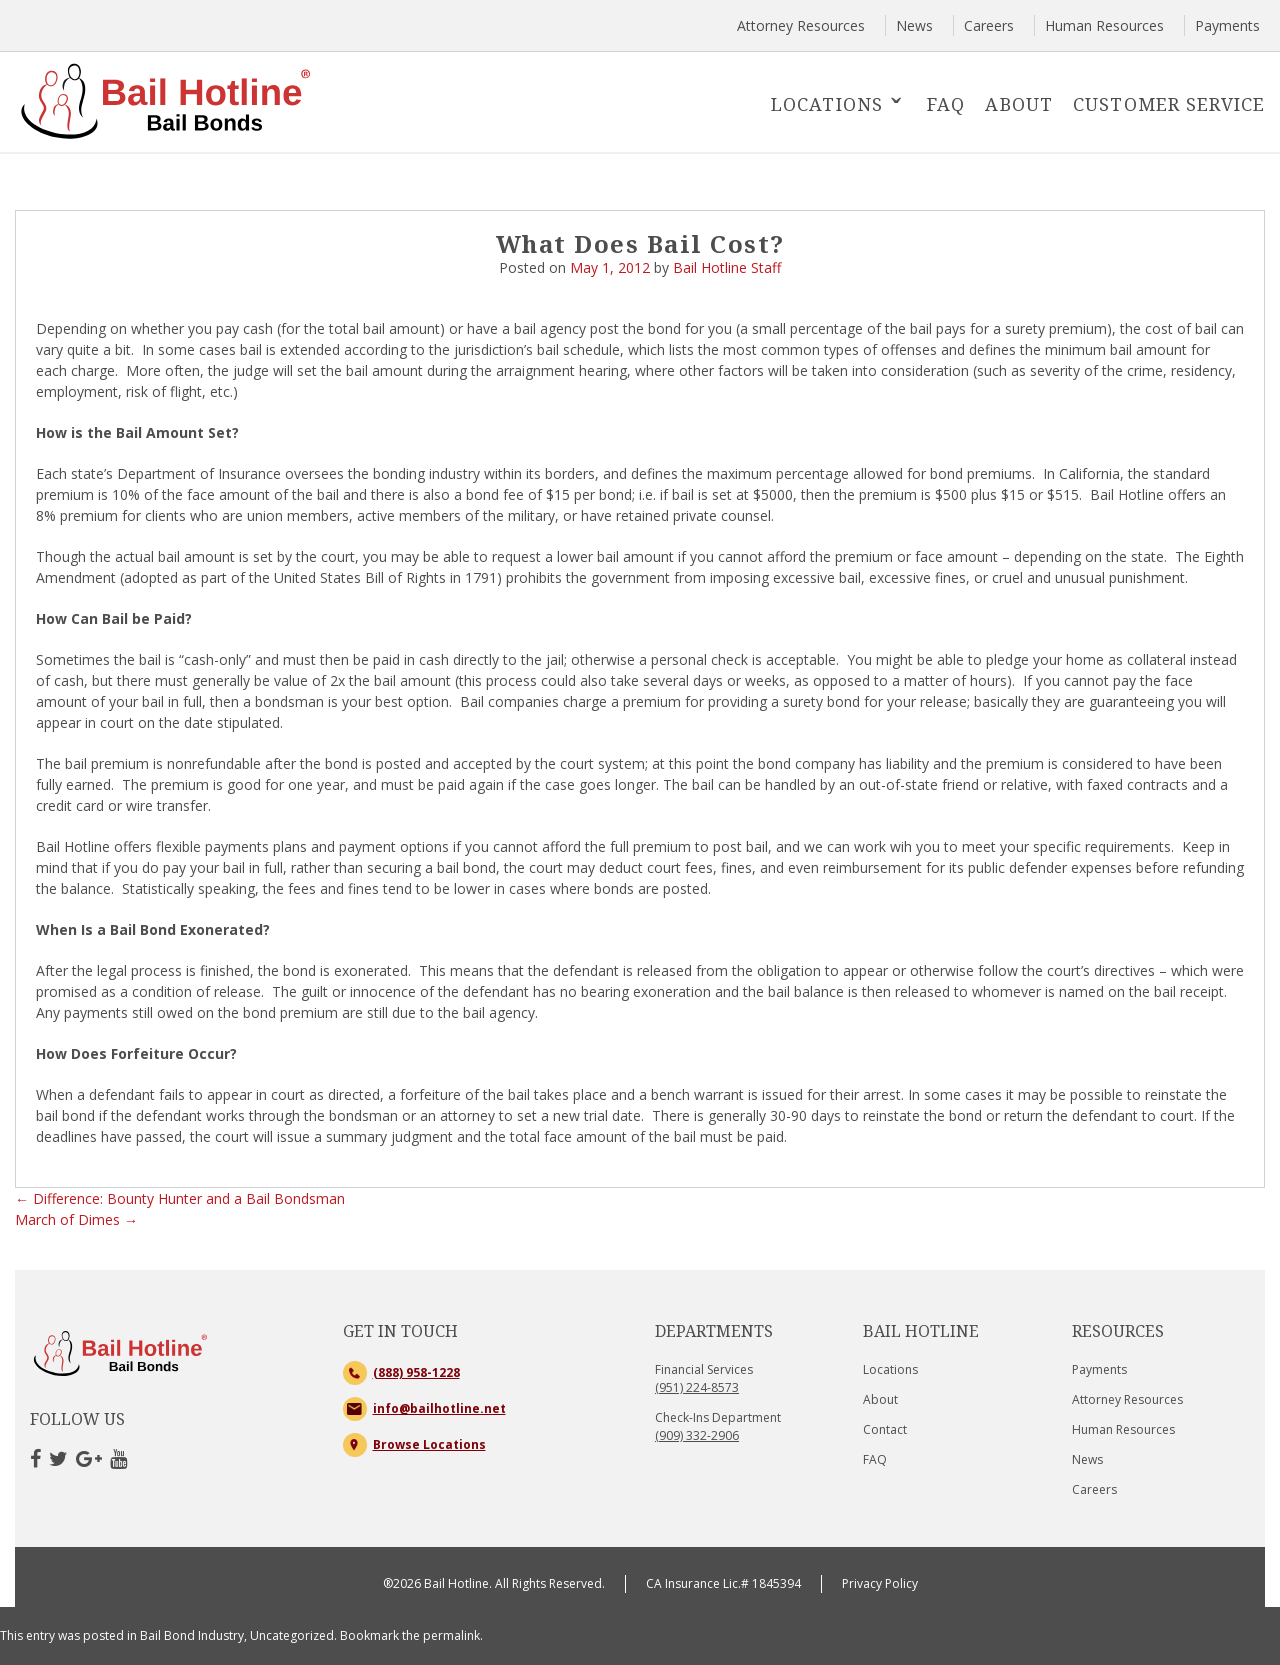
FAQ (946, 104)
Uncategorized (292, 1635)
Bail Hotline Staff (727, 267)
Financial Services (704, 1378)
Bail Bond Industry (192, 1635)
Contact (885, 1429)
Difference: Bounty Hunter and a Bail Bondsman (180, 1198)
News (914, 25)
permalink (451, 1635)
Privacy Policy (880, 1583)
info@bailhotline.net (439, 1408)
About (1019, 104)
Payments (1227, 25)
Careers (989, 25)
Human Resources (1104, 25)
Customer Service (1169, 104)
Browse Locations (429, 1444)
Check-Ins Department (718, 1426)
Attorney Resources (801, 25)
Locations (827, 104)
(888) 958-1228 (416, 1372)
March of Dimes (76, 1219)
